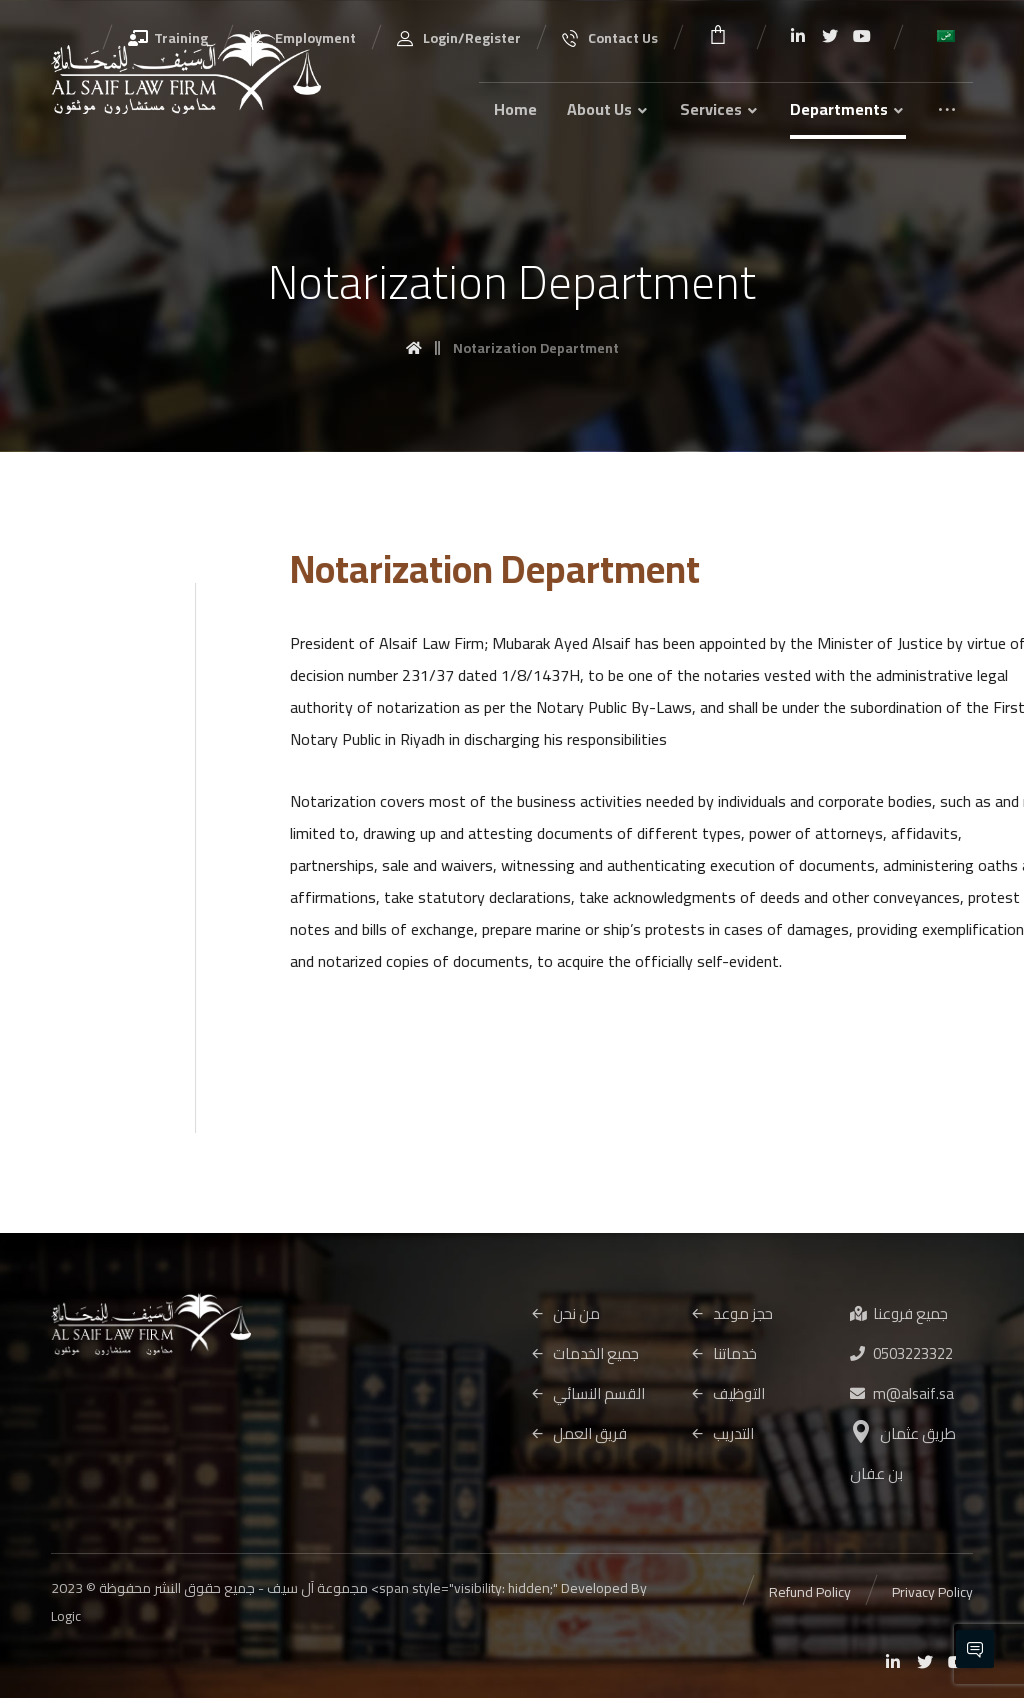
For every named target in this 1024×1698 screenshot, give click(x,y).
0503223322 (901, 1353)
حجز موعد (731, 1313)
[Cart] (718, 32)
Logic (66, 1616)
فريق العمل (578, 1433)
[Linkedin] (798, 36)
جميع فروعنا (899, 1313)
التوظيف (727, 1393)
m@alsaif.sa (902, 1393)
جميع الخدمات (584, 1353)
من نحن (565, 1313)
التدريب (722, 1433)
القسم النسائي (587, 1393)
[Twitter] (830, 36)
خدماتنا (723, 1353)
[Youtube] (862, 36)
